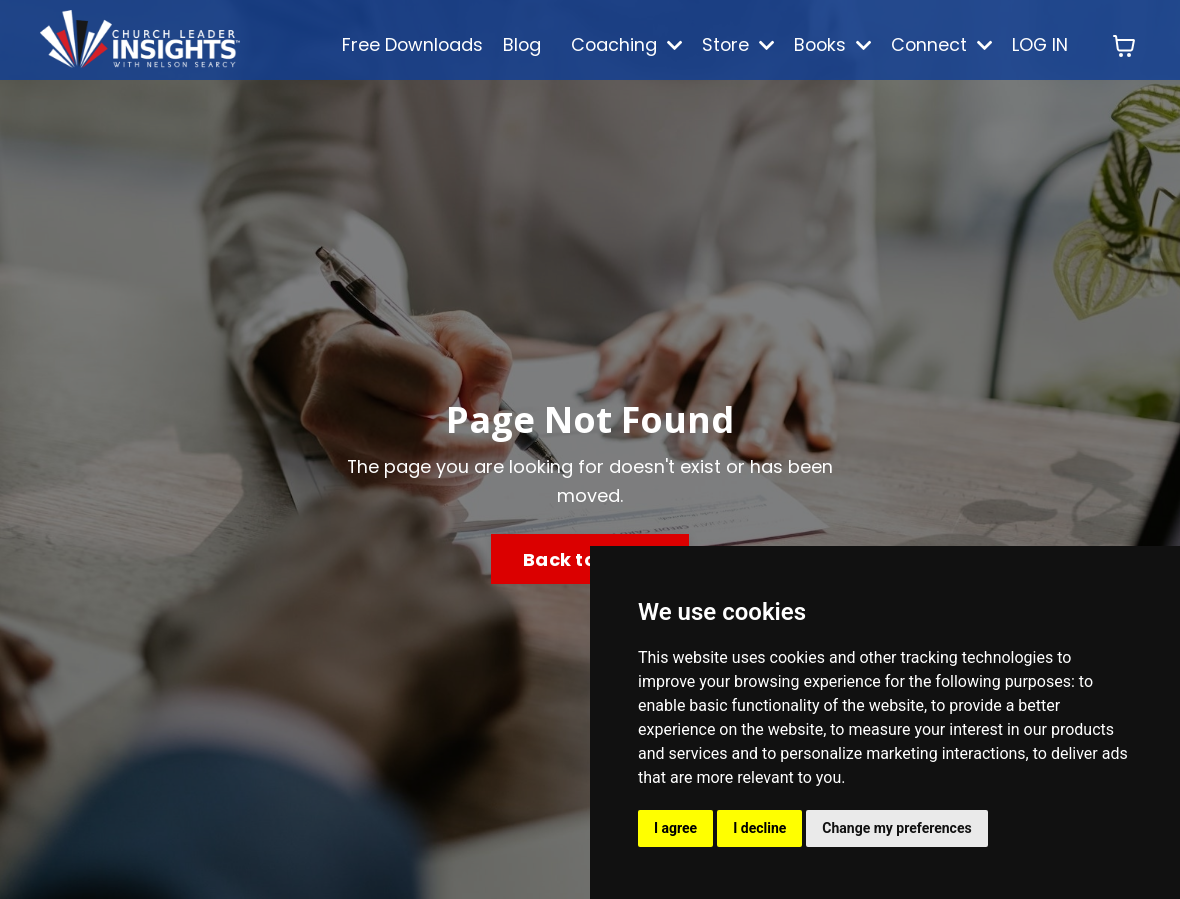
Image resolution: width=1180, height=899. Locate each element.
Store (731, 44)
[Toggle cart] (1124, 46)
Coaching (617, 44)
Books (828, 44)
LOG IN (1039, 44)
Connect (939, 44)
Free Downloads (400, 44)
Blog (511, 44)
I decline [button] (759, 828)
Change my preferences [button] (896, 828)
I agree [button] (675, 828)
